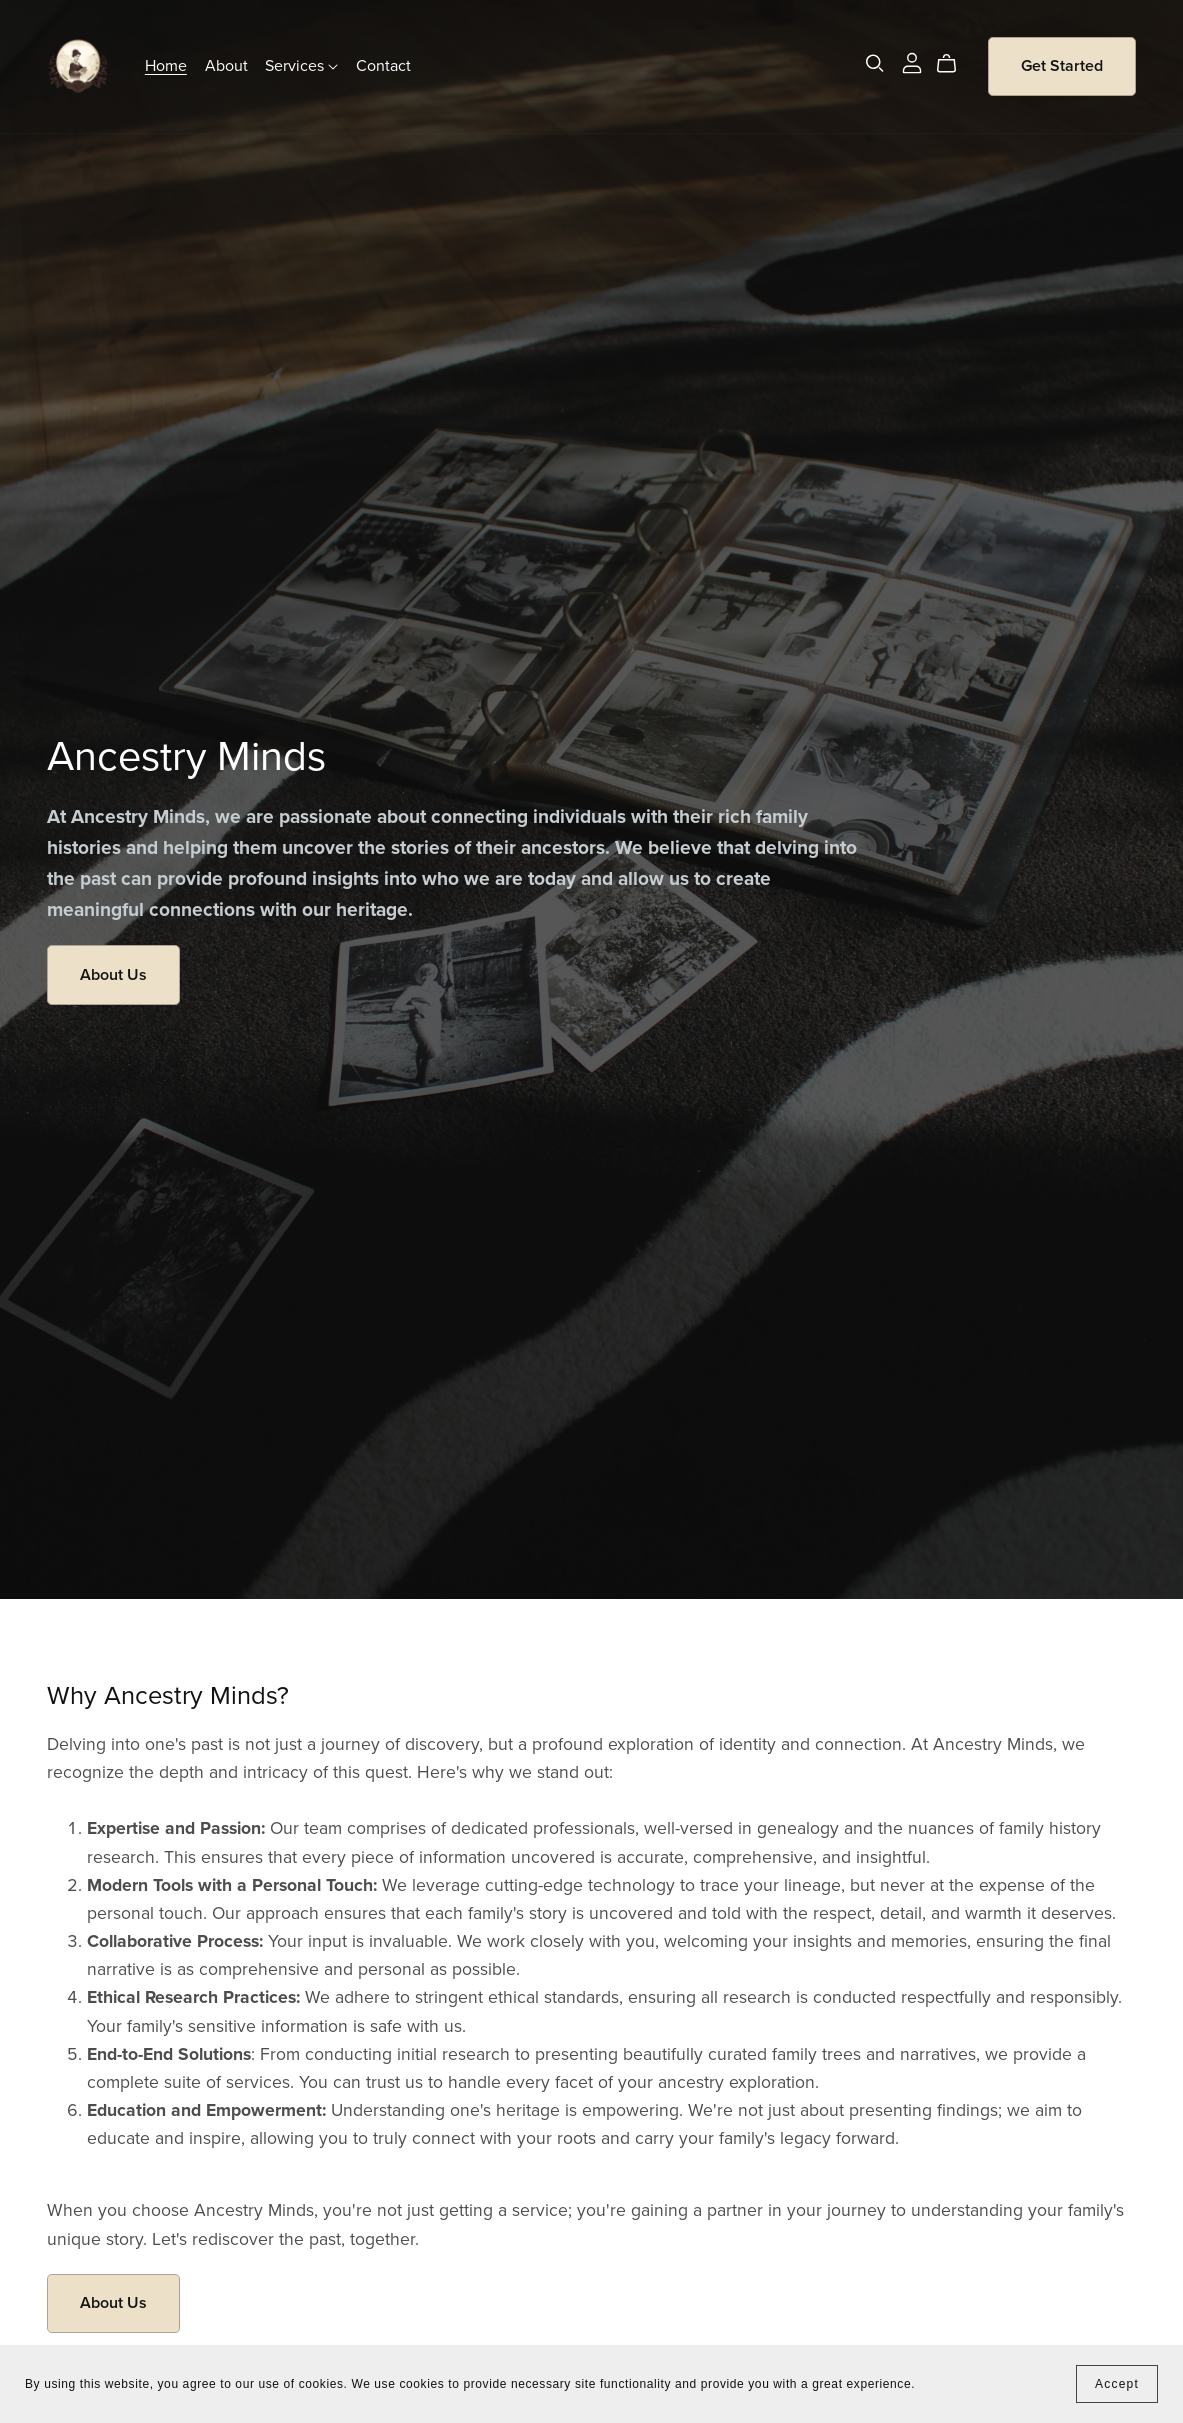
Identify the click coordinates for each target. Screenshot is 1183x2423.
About (226, 66)
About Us (113, 975)
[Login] (912, 62)
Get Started (1062, 66)
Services (301, 66)
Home (166, 66)
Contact (383, 66)
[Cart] (954, 64)
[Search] (875, 63)
